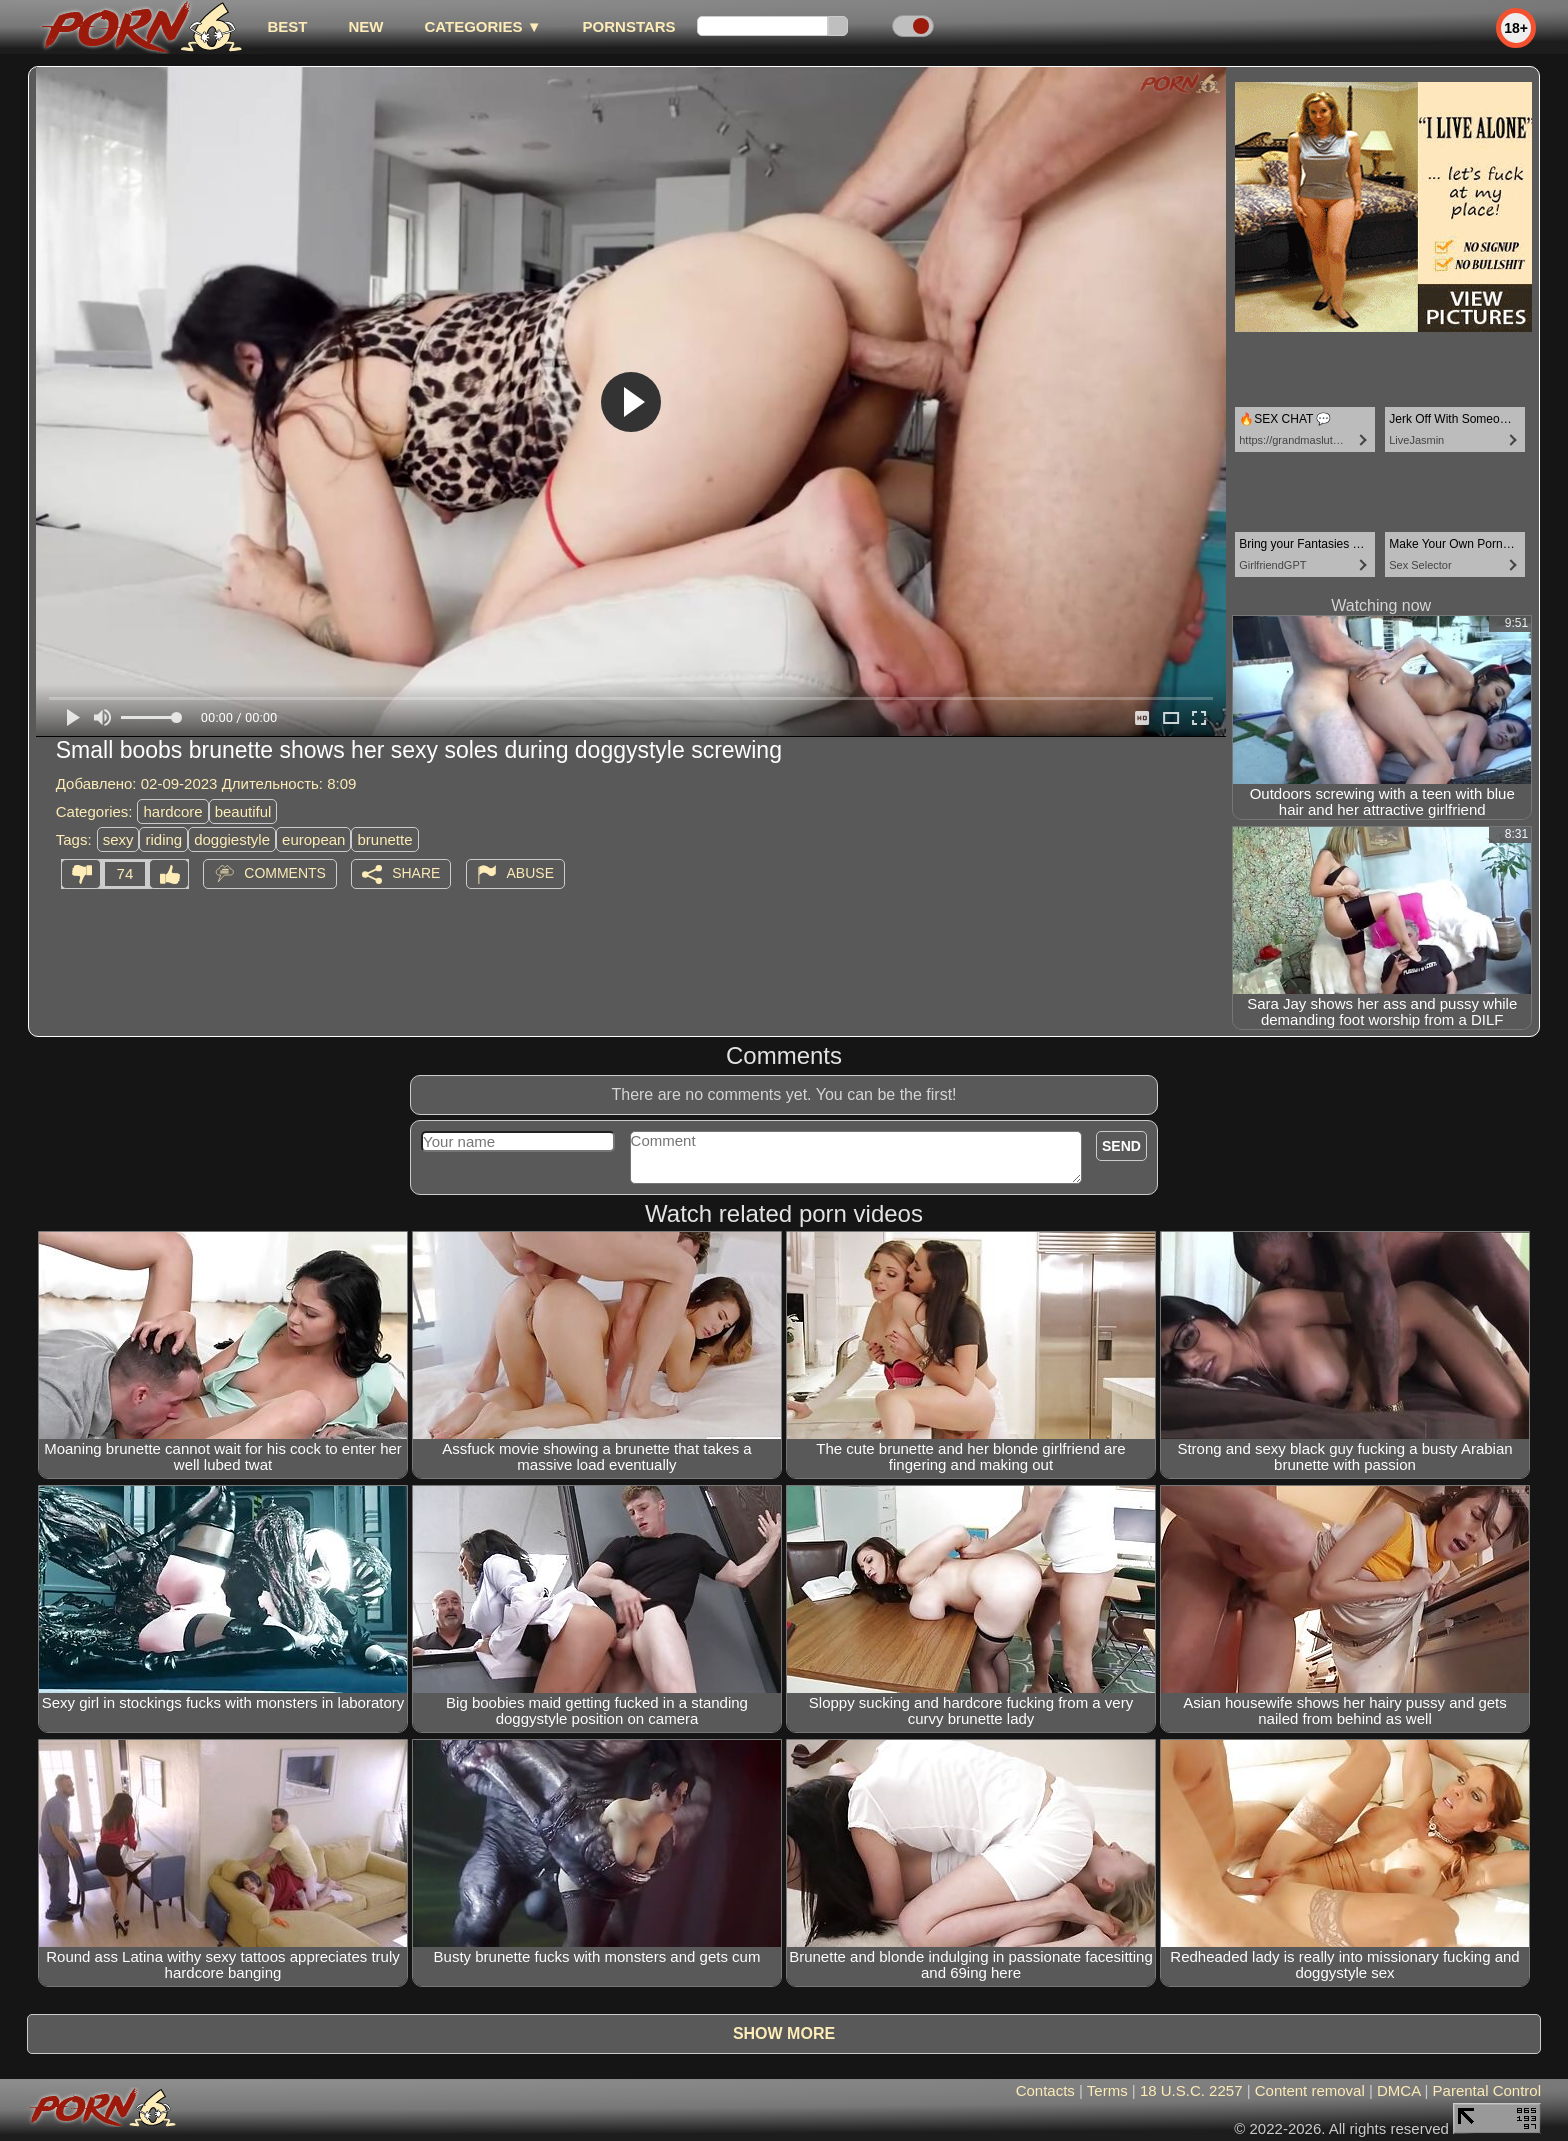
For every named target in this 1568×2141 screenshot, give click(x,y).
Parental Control (1487, 2090)
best (287, 26)
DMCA (1398, 2090)
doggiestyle (232, 839)
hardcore (172, 811)
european (313, 839)
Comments (285, 873)
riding (163, 839)
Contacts (1045, 2090)
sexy (118, 839)
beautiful (243, 811)
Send (1121, 1146)
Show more (784, 2033)
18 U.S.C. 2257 (1191, 2090)
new (365, 26)
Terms (1107, 2090)
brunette (384, 839)
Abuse (530, 873)
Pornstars (629, 26)
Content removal (1310, 2090)
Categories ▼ (482, 26)
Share (416, 873)
